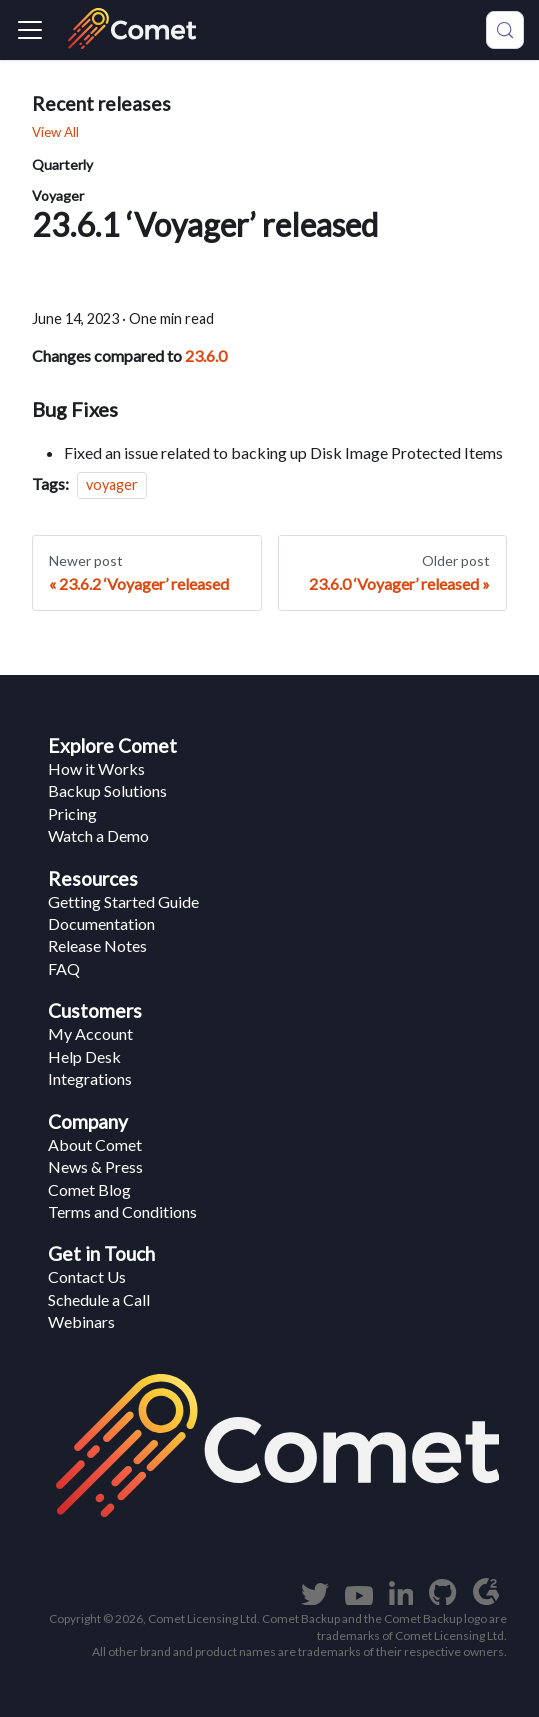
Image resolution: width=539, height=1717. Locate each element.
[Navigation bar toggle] (30, 30)
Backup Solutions (107, 790)
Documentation (101, 923)
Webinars (81, 1321)
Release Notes (97, 945)
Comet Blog (89, 1189)
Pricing (72, 813)
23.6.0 (206, 355)
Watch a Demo (98, 835)
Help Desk (84, 1056)
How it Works (96, 768)
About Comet (95, 1144)
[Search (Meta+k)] (505, 30)
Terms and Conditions (122, 1211)
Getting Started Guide (123, 901)
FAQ (64, 968)
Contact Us (87, 1276)
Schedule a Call (99, 1299)
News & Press (95, 1166)
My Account (90, 1033)
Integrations (90, 1078)
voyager (112, 484)
